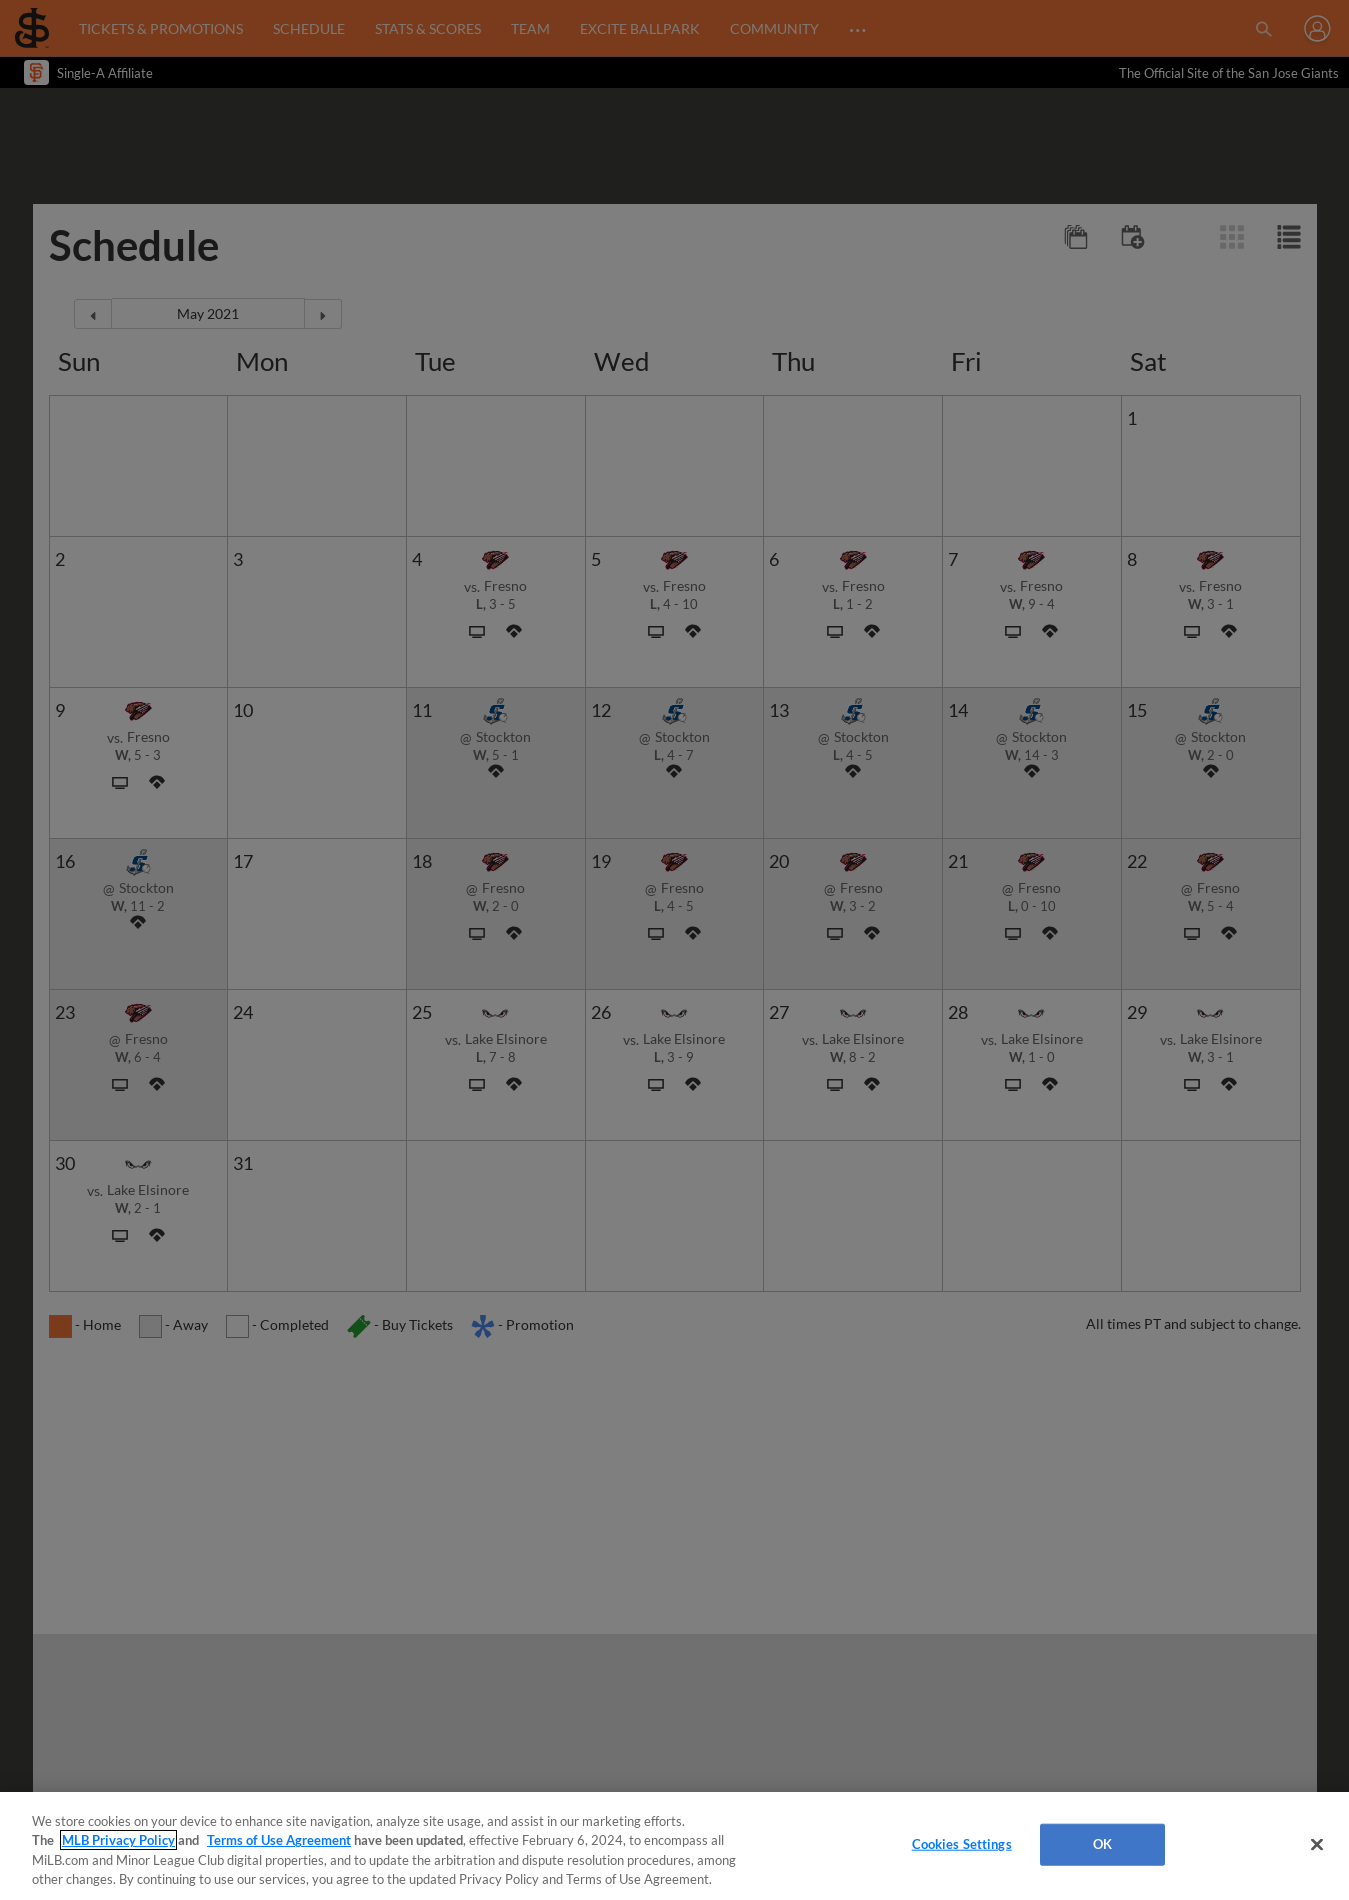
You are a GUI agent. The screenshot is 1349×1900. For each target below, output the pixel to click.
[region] (674, 1846)
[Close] (1317, 1844)
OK (1102, 1844)
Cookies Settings (962, 1844)
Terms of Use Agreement (279, 1840)
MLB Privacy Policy (118, 1840)
